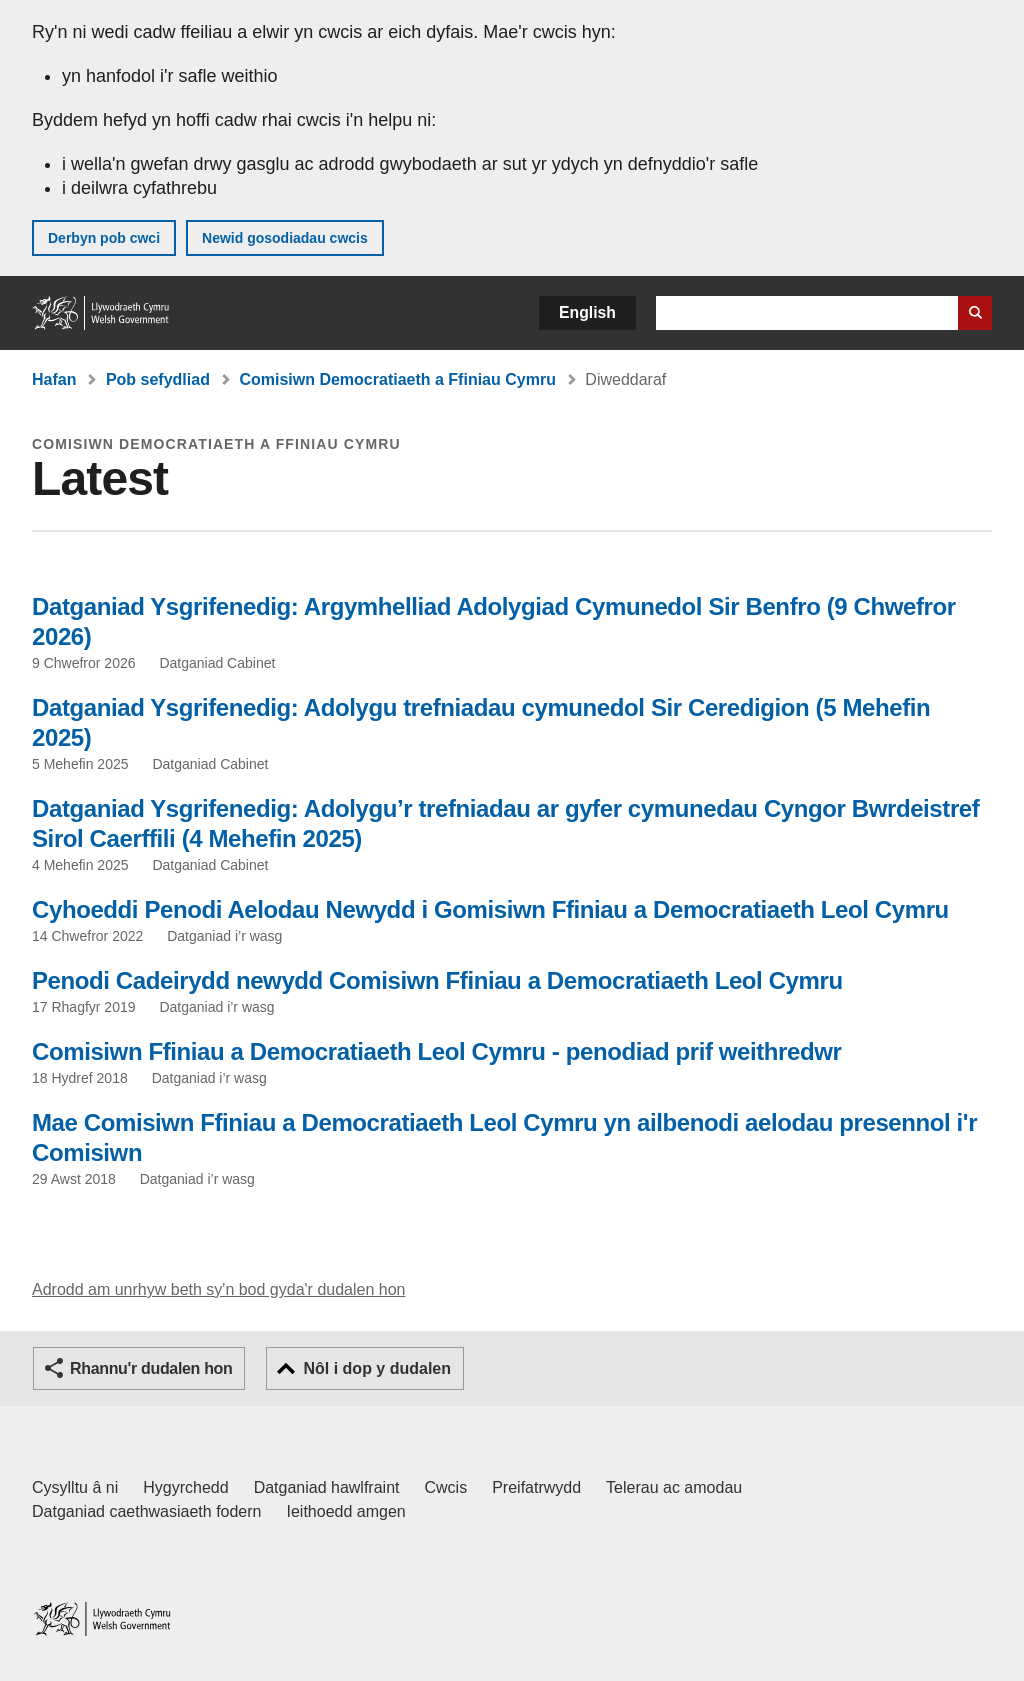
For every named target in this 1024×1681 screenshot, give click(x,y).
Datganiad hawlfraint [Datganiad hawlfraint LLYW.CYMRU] (327, 1487)
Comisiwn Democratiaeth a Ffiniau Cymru (397, 379)
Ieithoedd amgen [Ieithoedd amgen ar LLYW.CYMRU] (346, 1511)
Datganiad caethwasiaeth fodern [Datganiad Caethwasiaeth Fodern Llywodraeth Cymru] (147, 1511)
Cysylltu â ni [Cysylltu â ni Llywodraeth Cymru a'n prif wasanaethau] (75, 1487)
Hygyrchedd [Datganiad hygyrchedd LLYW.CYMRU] (185, 1487)
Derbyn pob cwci (104, 238)
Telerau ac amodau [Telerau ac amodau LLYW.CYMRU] (674, 1487)
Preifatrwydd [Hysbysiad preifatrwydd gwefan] (536, 1487)
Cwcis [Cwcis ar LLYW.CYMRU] (446, 1487)
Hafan (54, 379)
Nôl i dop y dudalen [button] (377, 1368)
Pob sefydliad (158, 379)
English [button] (587, 312)
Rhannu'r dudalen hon (151, 1368)
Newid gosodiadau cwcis (285, 238)
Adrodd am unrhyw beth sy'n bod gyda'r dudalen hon (218, 1289)
